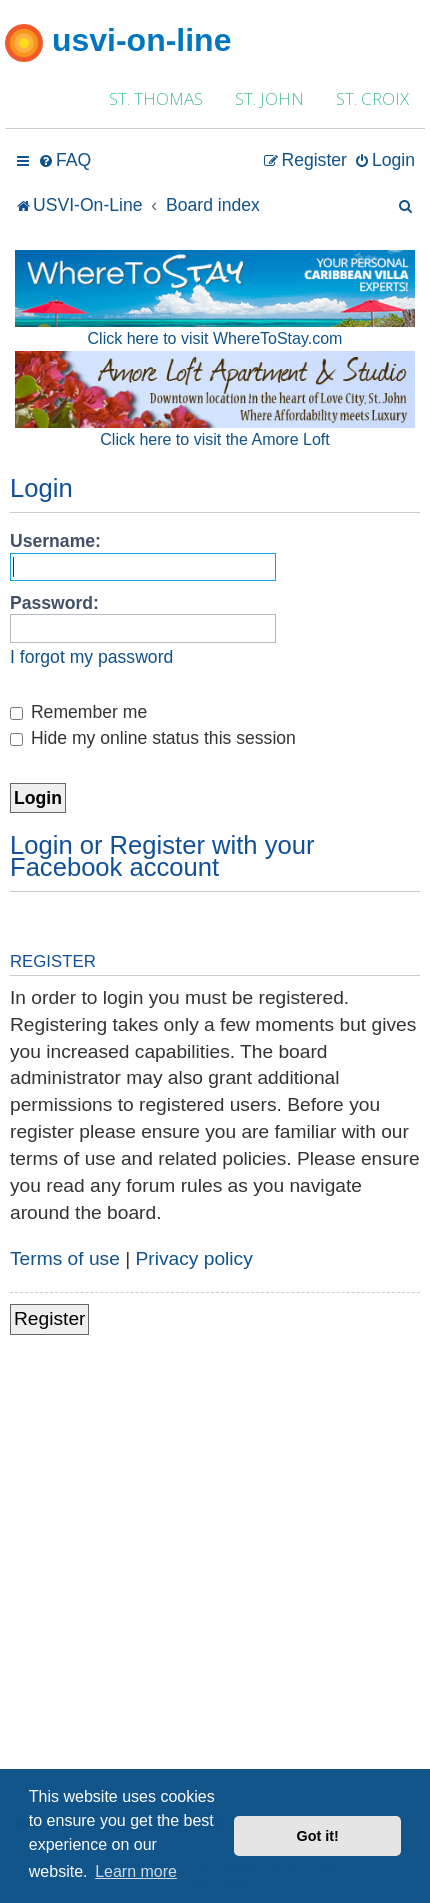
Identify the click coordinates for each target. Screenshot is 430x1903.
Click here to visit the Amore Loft (214, 439)
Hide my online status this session (153, 738)
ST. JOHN (269, 98)
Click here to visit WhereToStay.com (215, 338)
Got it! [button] (318, 1836)
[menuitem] (64, 160)
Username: (55, 541)
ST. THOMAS (156, 98)
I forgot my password (91, 657)
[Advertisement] (215, 1583)
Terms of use (65, 1258)
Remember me (78, 712)
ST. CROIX (372, 98)
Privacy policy (194, 1258)
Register (49, 1318)
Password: (54, 603)
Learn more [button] (136, 1871)
